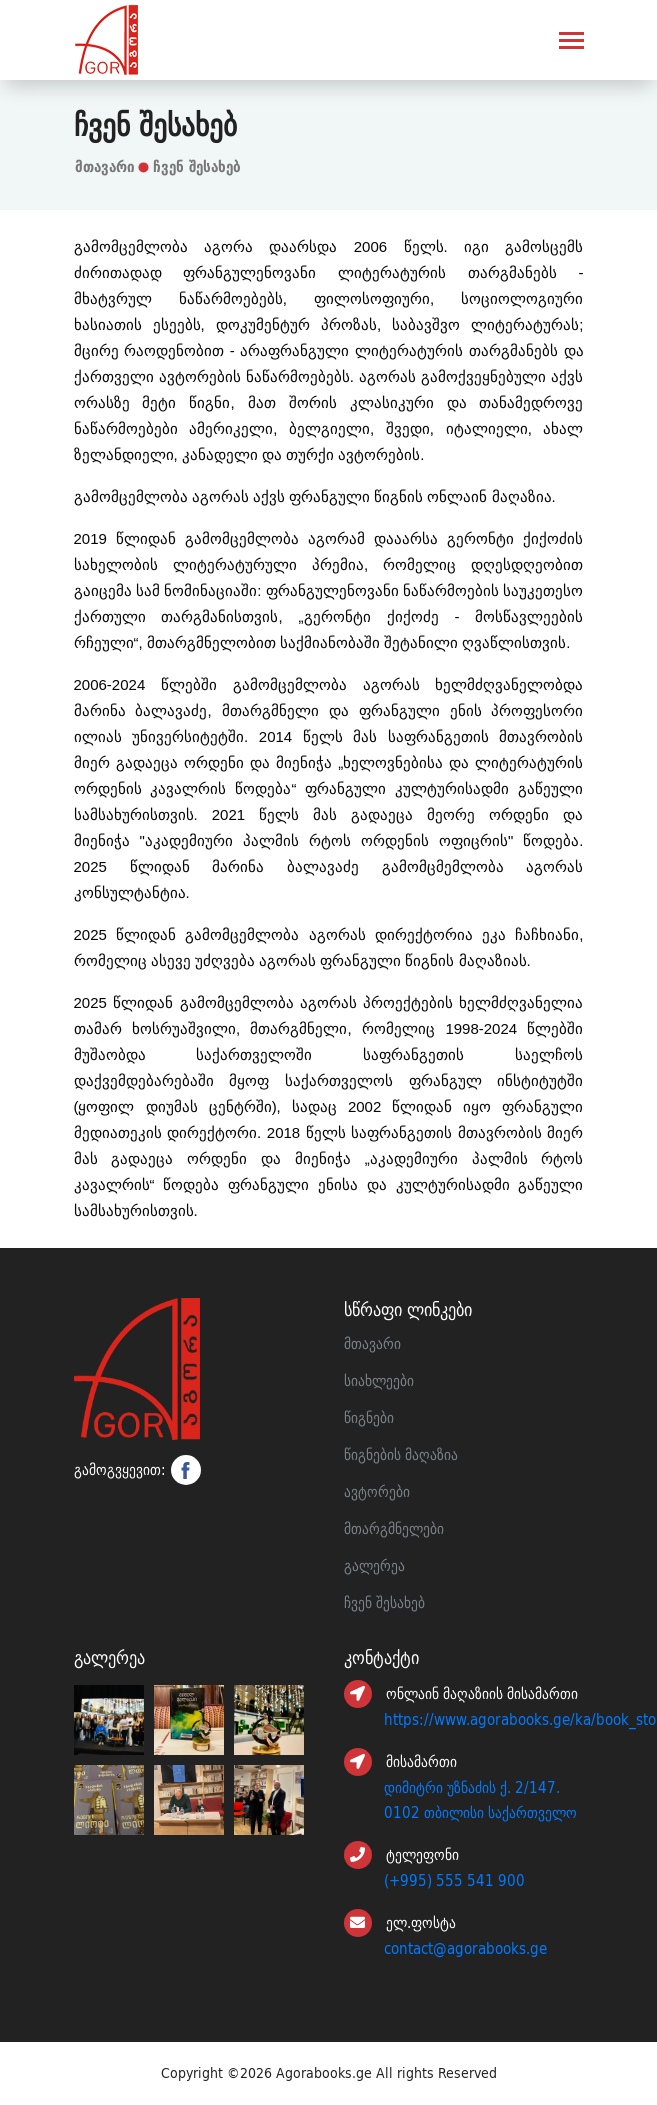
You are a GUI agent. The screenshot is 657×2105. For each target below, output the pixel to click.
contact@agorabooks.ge (465, 1949)
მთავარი (105, 166)
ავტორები (377, 1492)
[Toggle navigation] (571, 42)
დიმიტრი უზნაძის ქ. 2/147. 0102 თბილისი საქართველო (480, 1800)
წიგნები (369, 1418)
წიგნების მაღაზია (401, 1455)
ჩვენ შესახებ (197, 166)
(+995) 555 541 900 (454, 1881)
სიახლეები (379, 1381)
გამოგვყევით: (137, 1470)
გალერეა (374, 1566)
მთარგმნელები (394, 1529)
